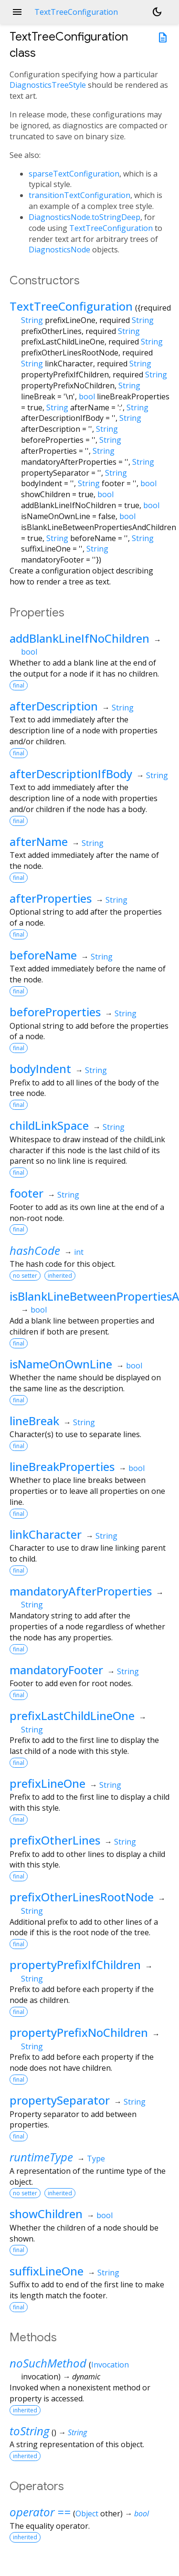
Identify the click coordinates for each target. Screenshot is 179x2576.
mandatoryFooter (56, 1670)
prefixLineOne (47, 1783)
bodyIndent (40, 1068)
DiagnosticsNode (59, 249)
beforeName (43, 955)
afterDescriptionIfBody (71, 774)
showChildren (46, 2213)
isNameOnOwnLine (61, 1364)
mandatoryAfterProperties (81, 1591)
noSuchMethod (48, 2363)
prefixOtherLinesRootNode (82, 1897)
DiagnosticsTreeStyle (48, 85)
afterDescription (54, 706)
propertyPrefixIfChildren (75, 1964)
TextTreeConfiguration (111, 228)
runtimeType (41, 2157)
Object (86, 2513)
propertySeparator (60, 2100)
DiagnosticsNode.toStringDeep (84, 217)
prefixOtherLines (55, 1840)
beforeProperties (55, 1012)
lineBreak (34, 1421)
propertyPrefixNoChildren (79, 2032)
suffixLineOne (47, 2271)
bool (87, 396)
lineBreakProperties (62, 1466)
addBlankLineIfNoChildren (79, 638)
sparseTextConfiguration (74, 173)
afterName (39, 841)
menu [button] (17, 12)
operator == (40, 2512)
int (79, 1252)
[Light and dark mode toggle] (157, 12)
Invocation (110, 2364)
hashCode (35, 1250)
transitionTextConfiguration (79, 195)
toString (29, 2431)
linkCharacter (46, 1534)
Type (96, 2158)
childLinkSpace (49, 1125)
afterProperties (51, 898)
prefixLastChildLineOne (72, 1715)
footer (26, 1193)
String (32, 320)
